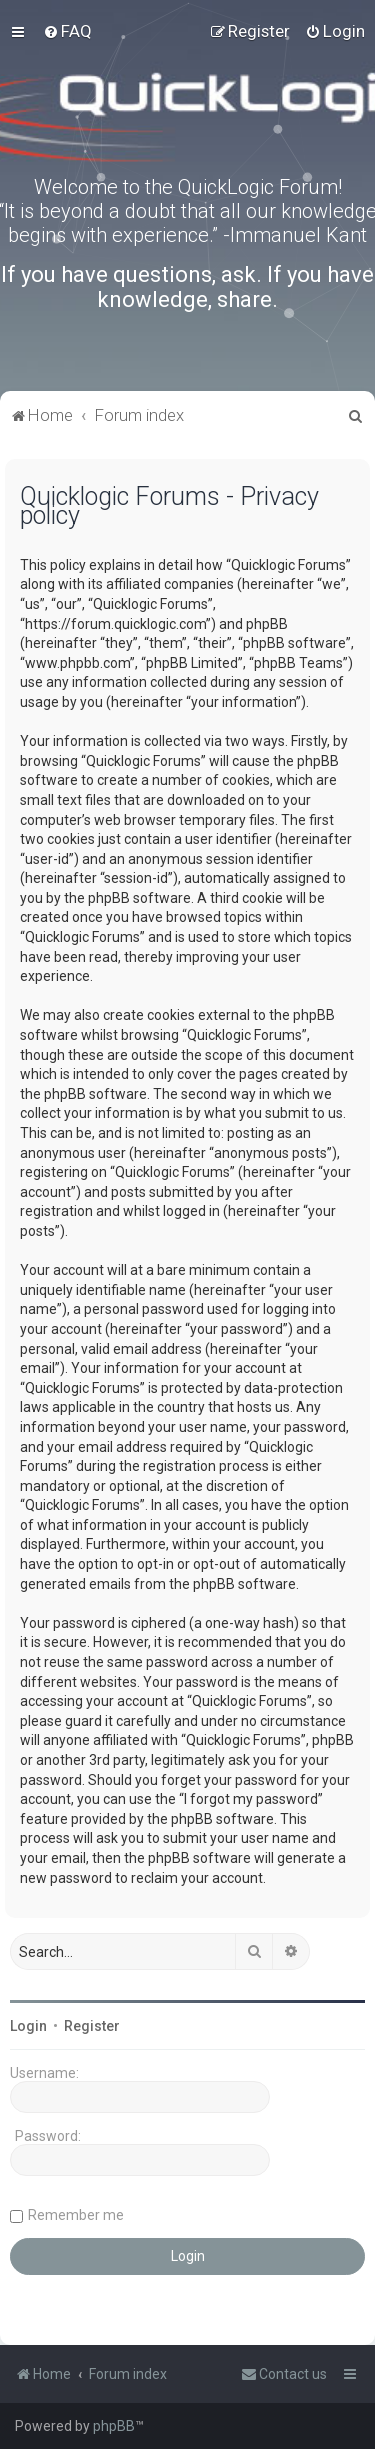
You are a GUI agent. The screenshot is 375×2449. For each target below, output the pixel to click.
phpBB (114, 2426)
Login (28, 2026)
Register (92, 2026)
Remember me (76, 2215)
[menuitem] (67, 31)
